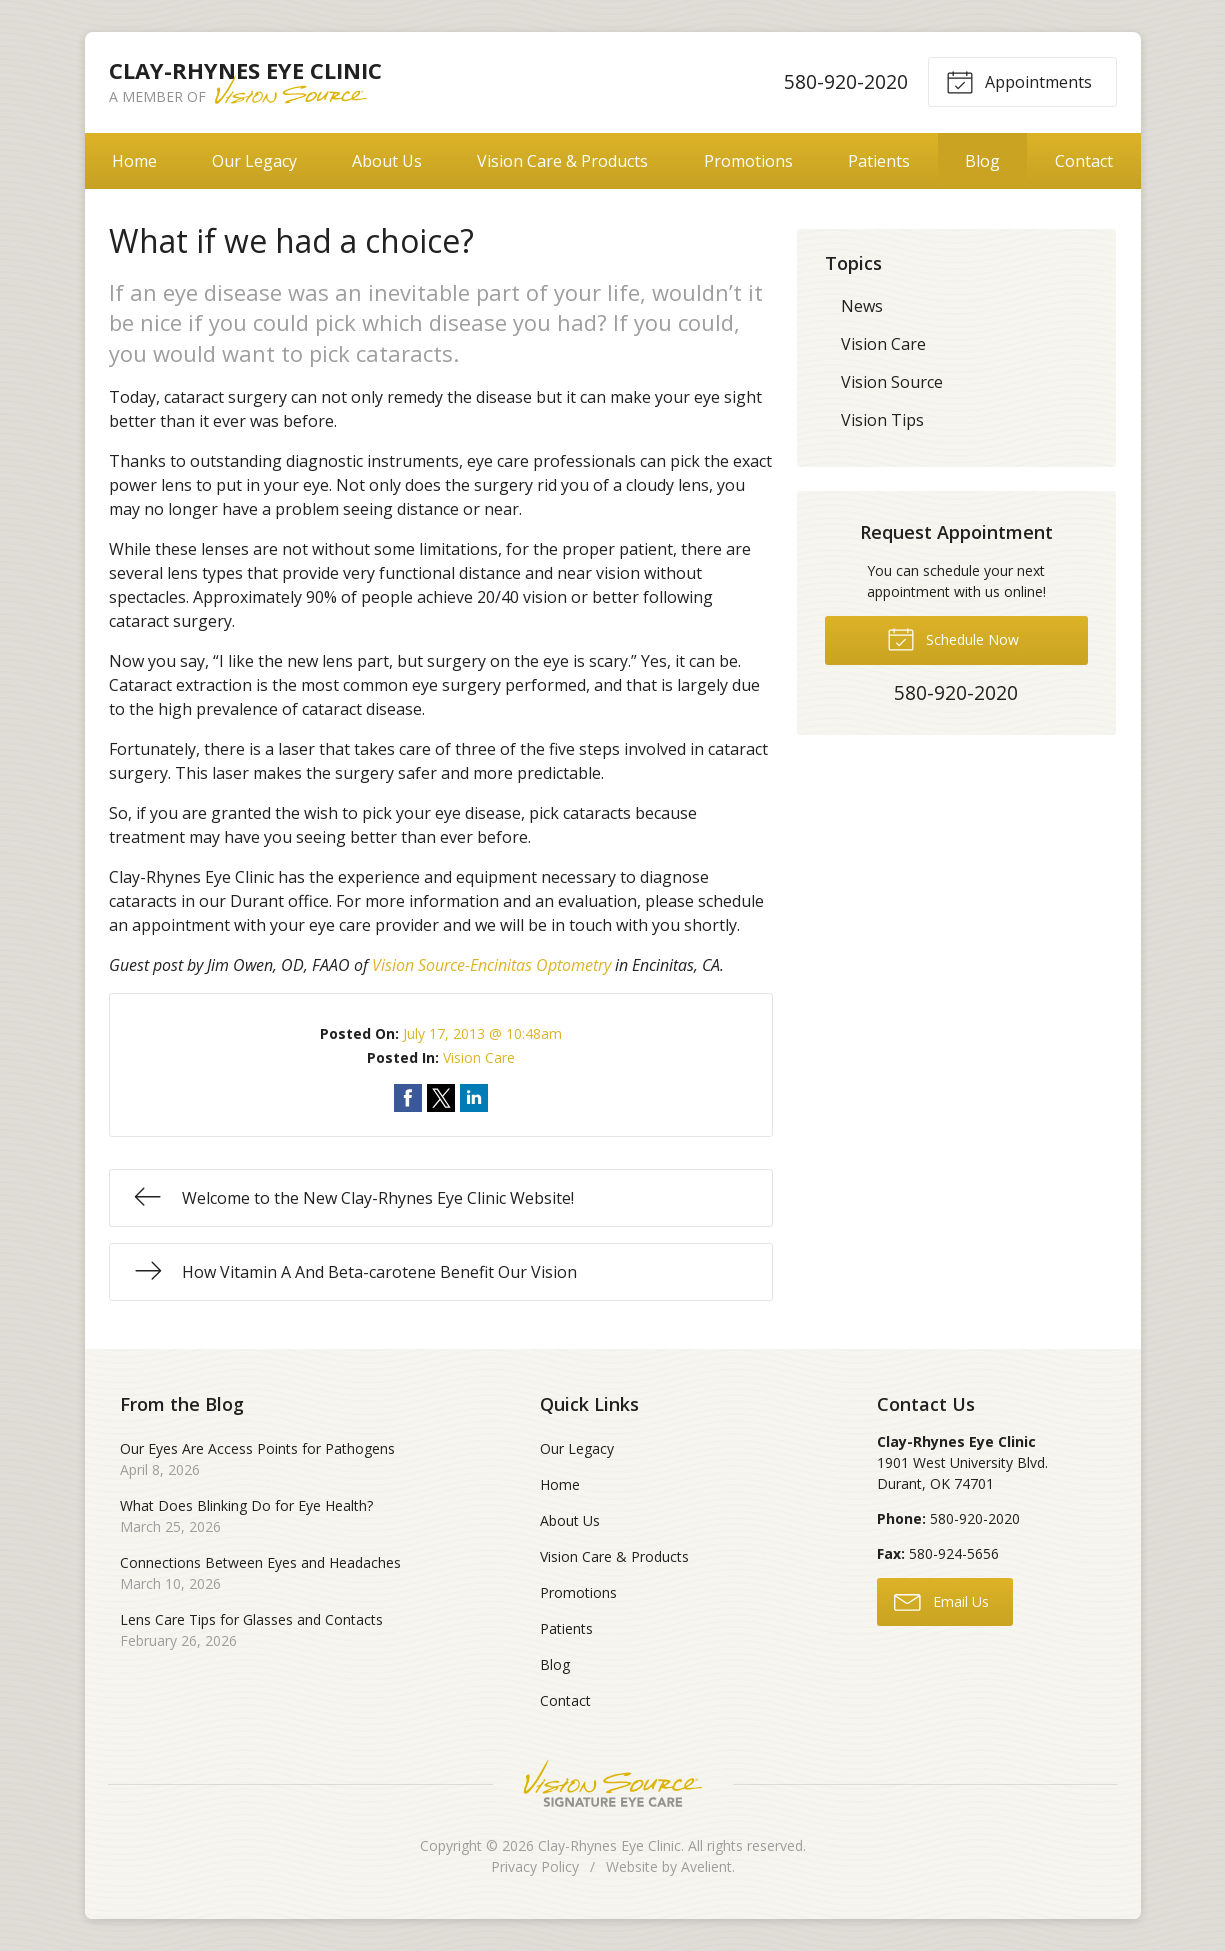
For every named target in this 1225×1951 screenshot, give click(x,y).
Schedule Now (953, 638)
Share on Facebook (408, 1098)
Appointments (1019, 81)
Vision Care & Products (562, 161)
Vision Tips (882, 420)
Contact (1084, 161)
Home (134, 161)
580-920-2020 (846, 81)
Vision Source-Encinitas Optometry (491, 965)
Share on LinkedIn (474, 1098)
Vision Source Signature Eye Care (613, 1783)
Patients (879, 161)
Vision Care (479, 1057)
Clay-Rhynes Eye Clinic (609, 1845)
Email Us (941, 1601)
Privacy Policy (535, 1866)
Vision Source (892, 382)
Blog (982, 161)
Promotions (748, 161)
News (862, 306)
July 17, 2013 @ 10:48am (482, 1033)
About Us (387, 161)
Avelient (706, 1866)
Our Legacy (254, 161)
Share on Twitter (441, 1098)
